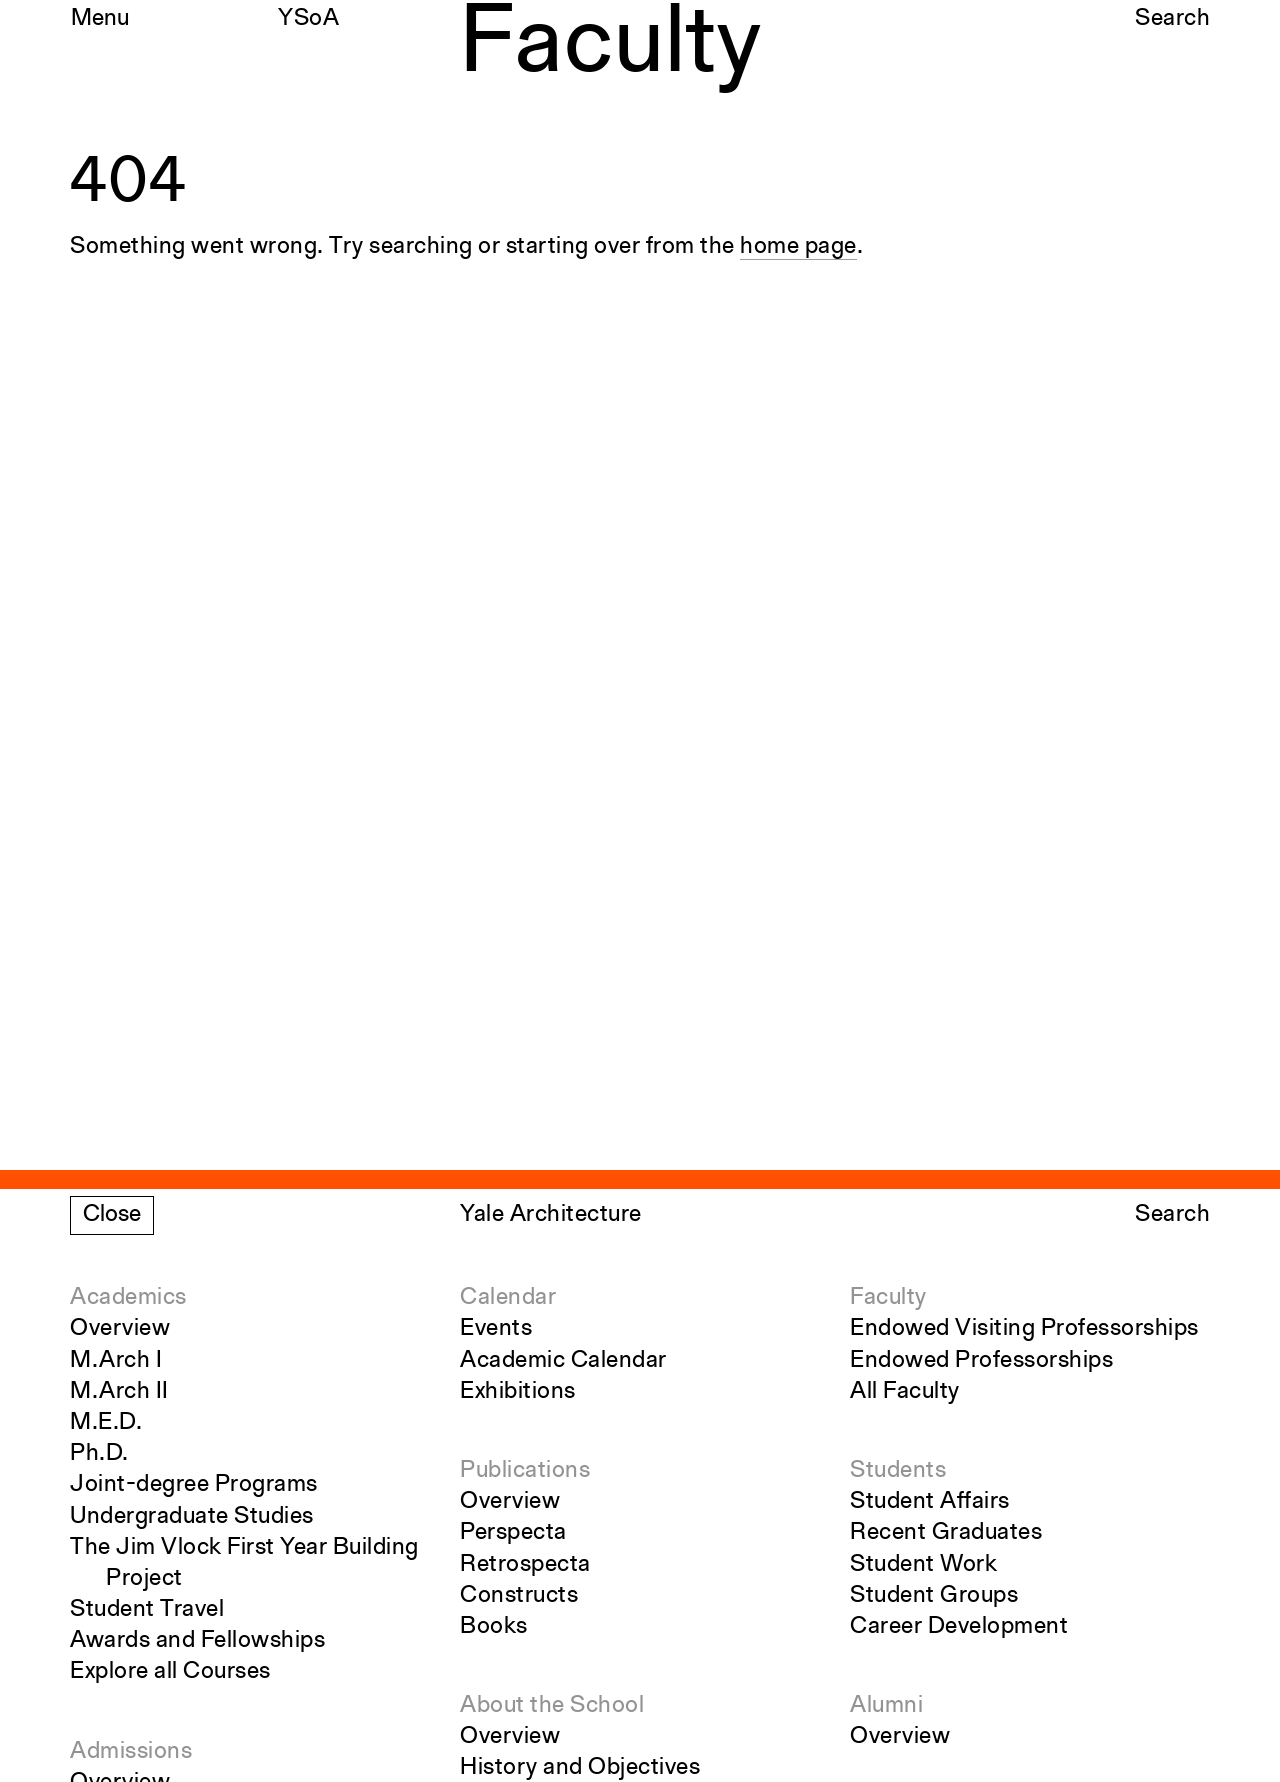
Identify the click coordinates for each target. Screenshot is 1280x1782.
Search (1172, 19)
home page (798, 247)
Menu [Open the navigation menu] (100, 19)
